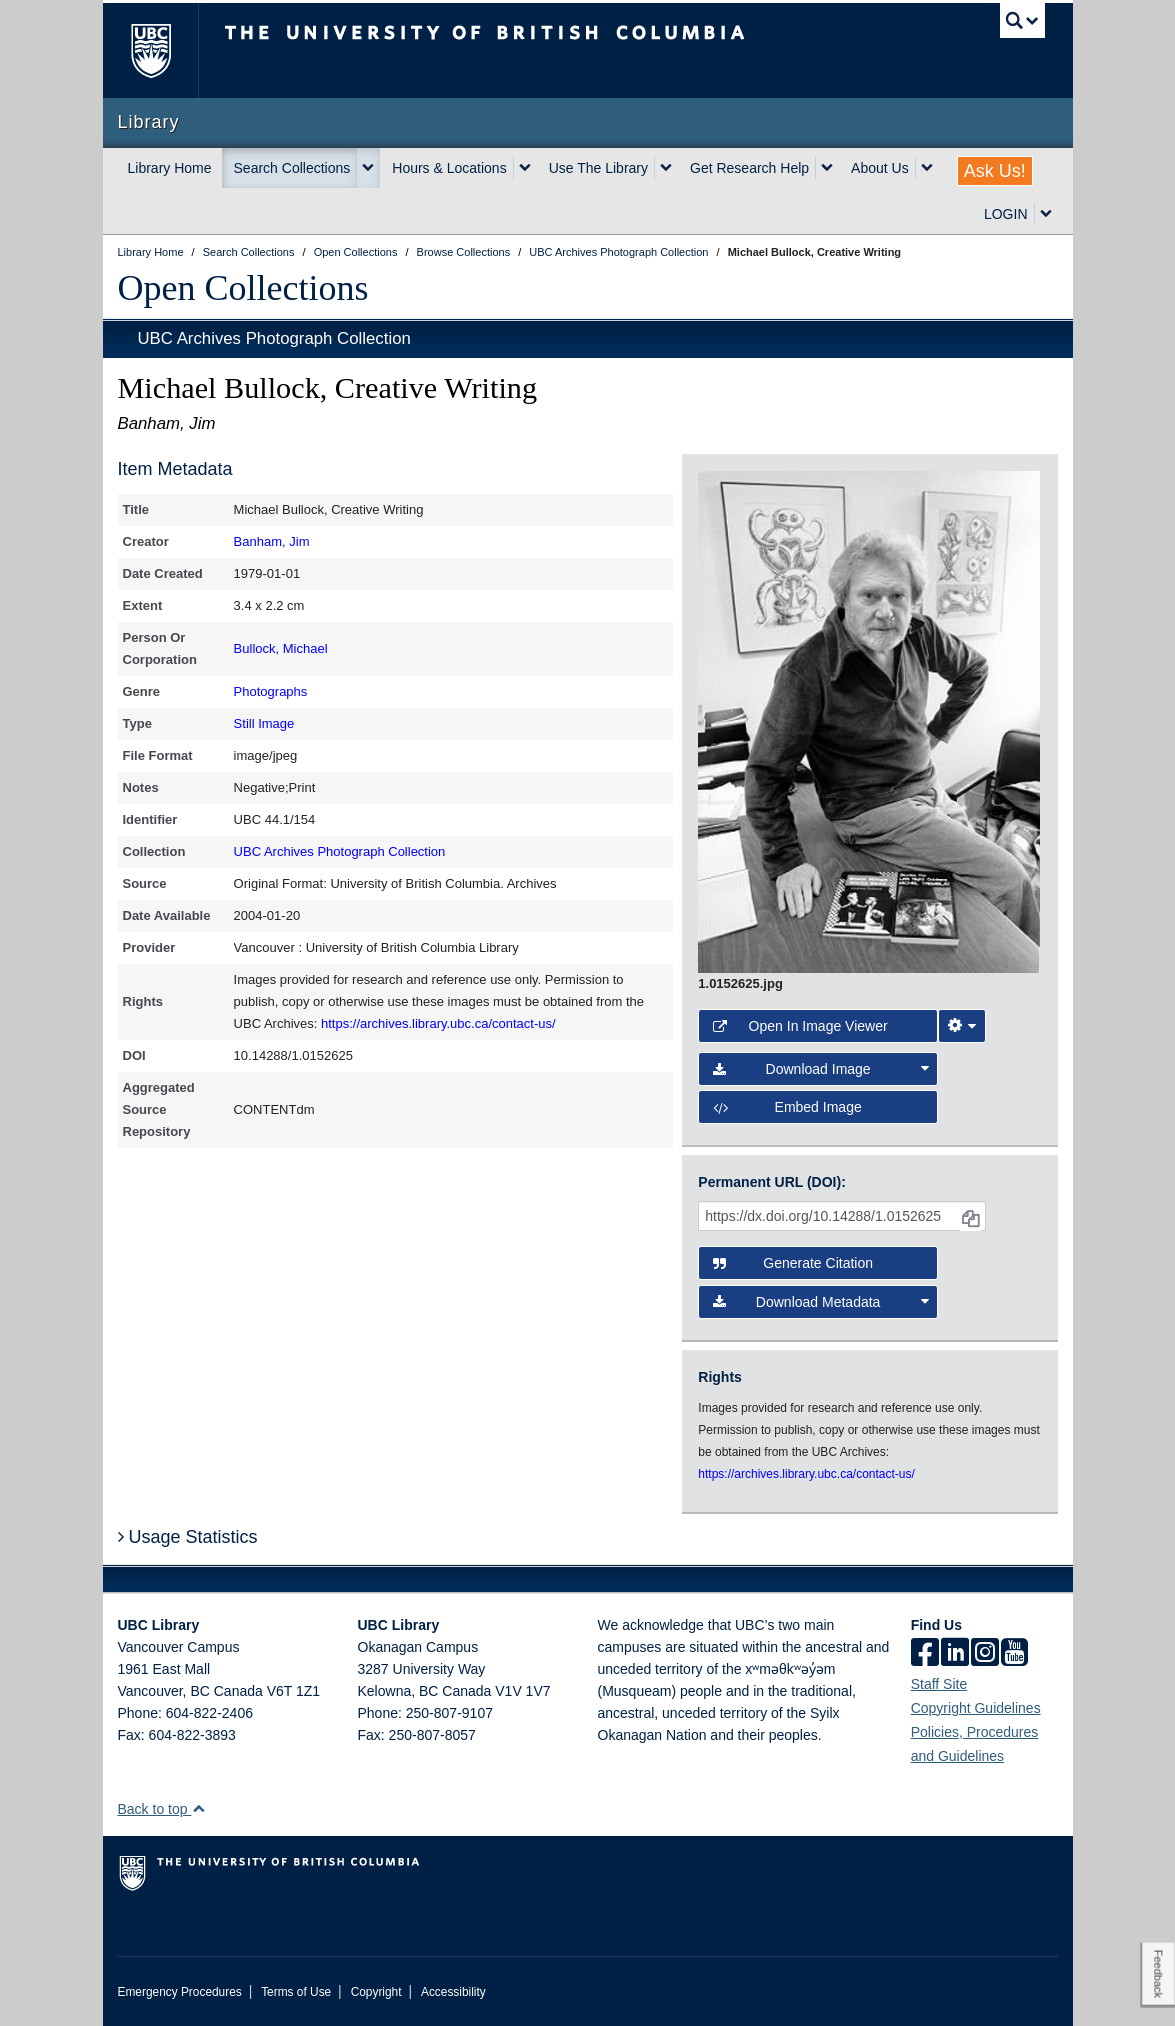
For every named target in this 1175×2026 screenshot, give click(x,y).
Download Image (820, 1069)
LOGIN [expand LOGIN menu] (1006, 214)
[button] (198, 1808)
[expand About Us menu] (927, 168)
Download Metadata (820, 1302)
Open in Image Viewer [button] (800, 1026)
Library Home (170, 168)
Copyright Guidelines (976, 1708)
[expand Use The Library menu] (666, 168)
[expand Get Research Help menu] (827, 168)
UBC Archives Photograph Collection (274, 338)
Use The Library (598, 168)
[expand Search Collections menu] (368, 168)
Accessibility (453, 1992)
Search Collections (292, 168)
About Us (880, 168)
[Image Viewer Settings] (962, 1026)
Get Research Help (749, 168)
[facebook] (925, 1654)
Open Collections (243, 288)
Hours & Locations (449, 168)
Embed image (787, 1107)
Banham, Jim (272, 541)
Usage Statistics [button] (188, 1537)
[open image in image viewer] (869, 721)
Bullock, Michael (281, 648)
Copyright (376, 1992)
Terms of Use (296, 1992)
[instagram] (985, 1654)
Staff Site (939, 1684)
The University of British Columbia (165, 50)
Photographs (271, 691)
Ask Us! (995, 171)
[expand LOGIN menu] (1046, 214)
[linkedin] (955, 1654)
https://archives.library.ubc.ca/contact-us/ (438, 1023)
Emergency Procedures (180, 1992)
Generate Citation (793, 1263)
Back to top (162, 1809)
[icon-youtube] (1014, 1654)
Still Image (264, 723)
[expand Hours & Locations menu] (525, 168)
